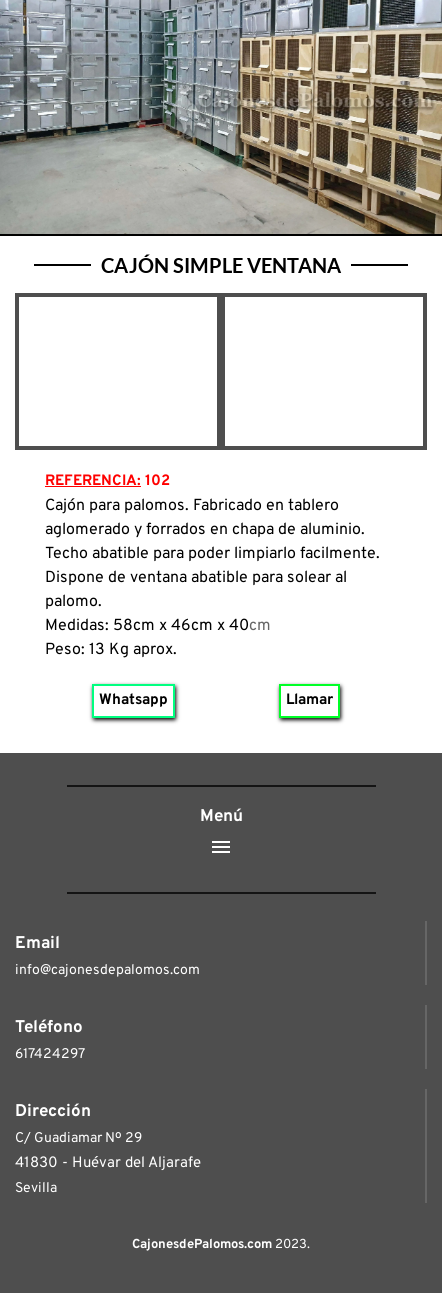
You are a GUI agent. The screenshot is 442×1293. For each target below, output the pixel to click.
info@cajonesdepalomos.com (107, 970)
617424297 (50, 1054)
